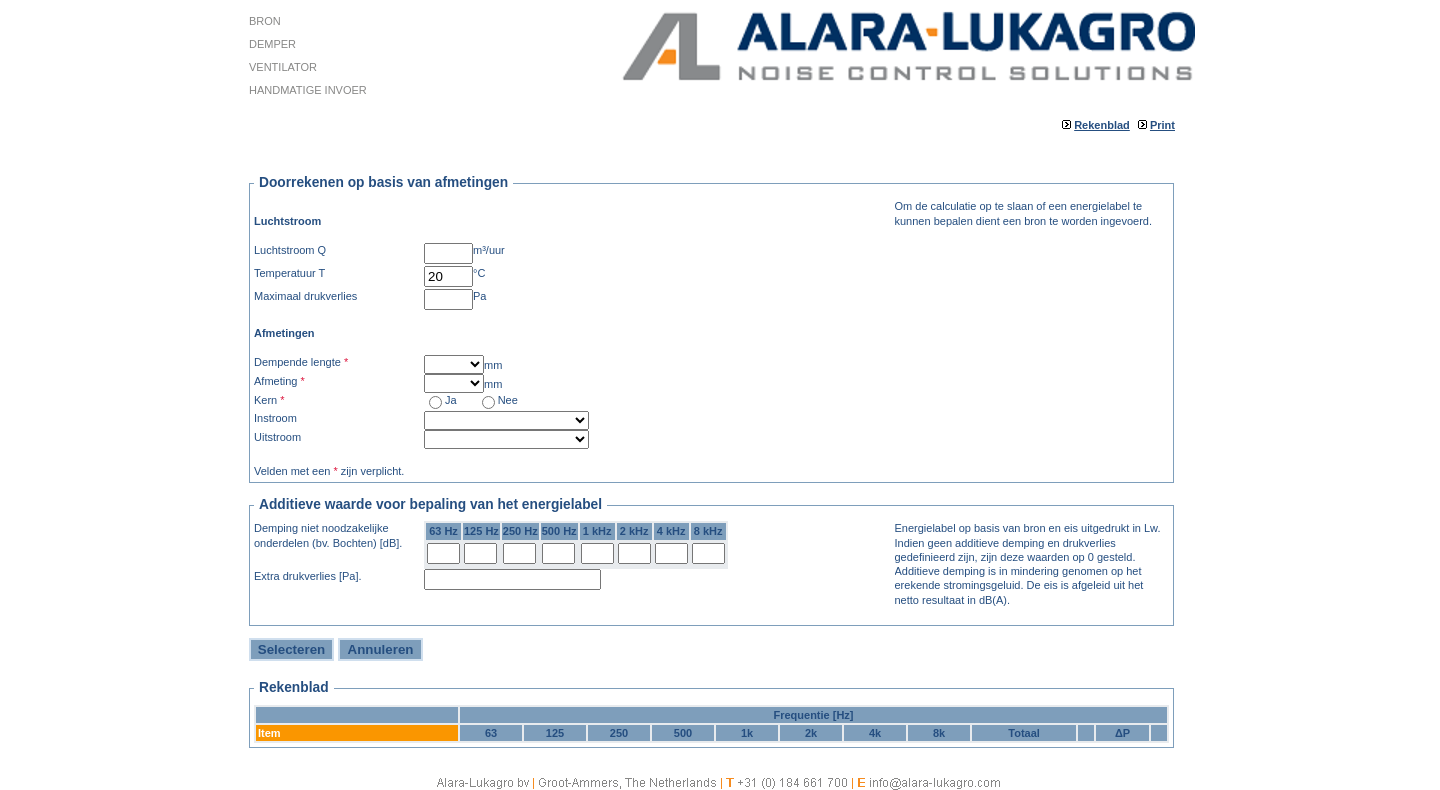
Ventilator (283, 67)
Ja (451, 400)
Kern (269, 400)
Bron (265, 21)
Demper (272, 44)
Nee (508, 400)
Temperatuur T (289, 273)
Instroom (275, 418)
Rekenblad (1102, 125)
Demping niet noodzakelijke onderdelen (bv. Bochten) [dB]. (328, 535)
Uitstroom (277, 437)
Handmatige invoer (308, 90)
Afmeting (279, 381)
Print (1162, 125)
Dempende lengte (301, 362)
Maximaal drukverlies (305, 296)
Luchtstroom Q (290, 250)
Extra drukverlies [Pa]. (308, 576)
